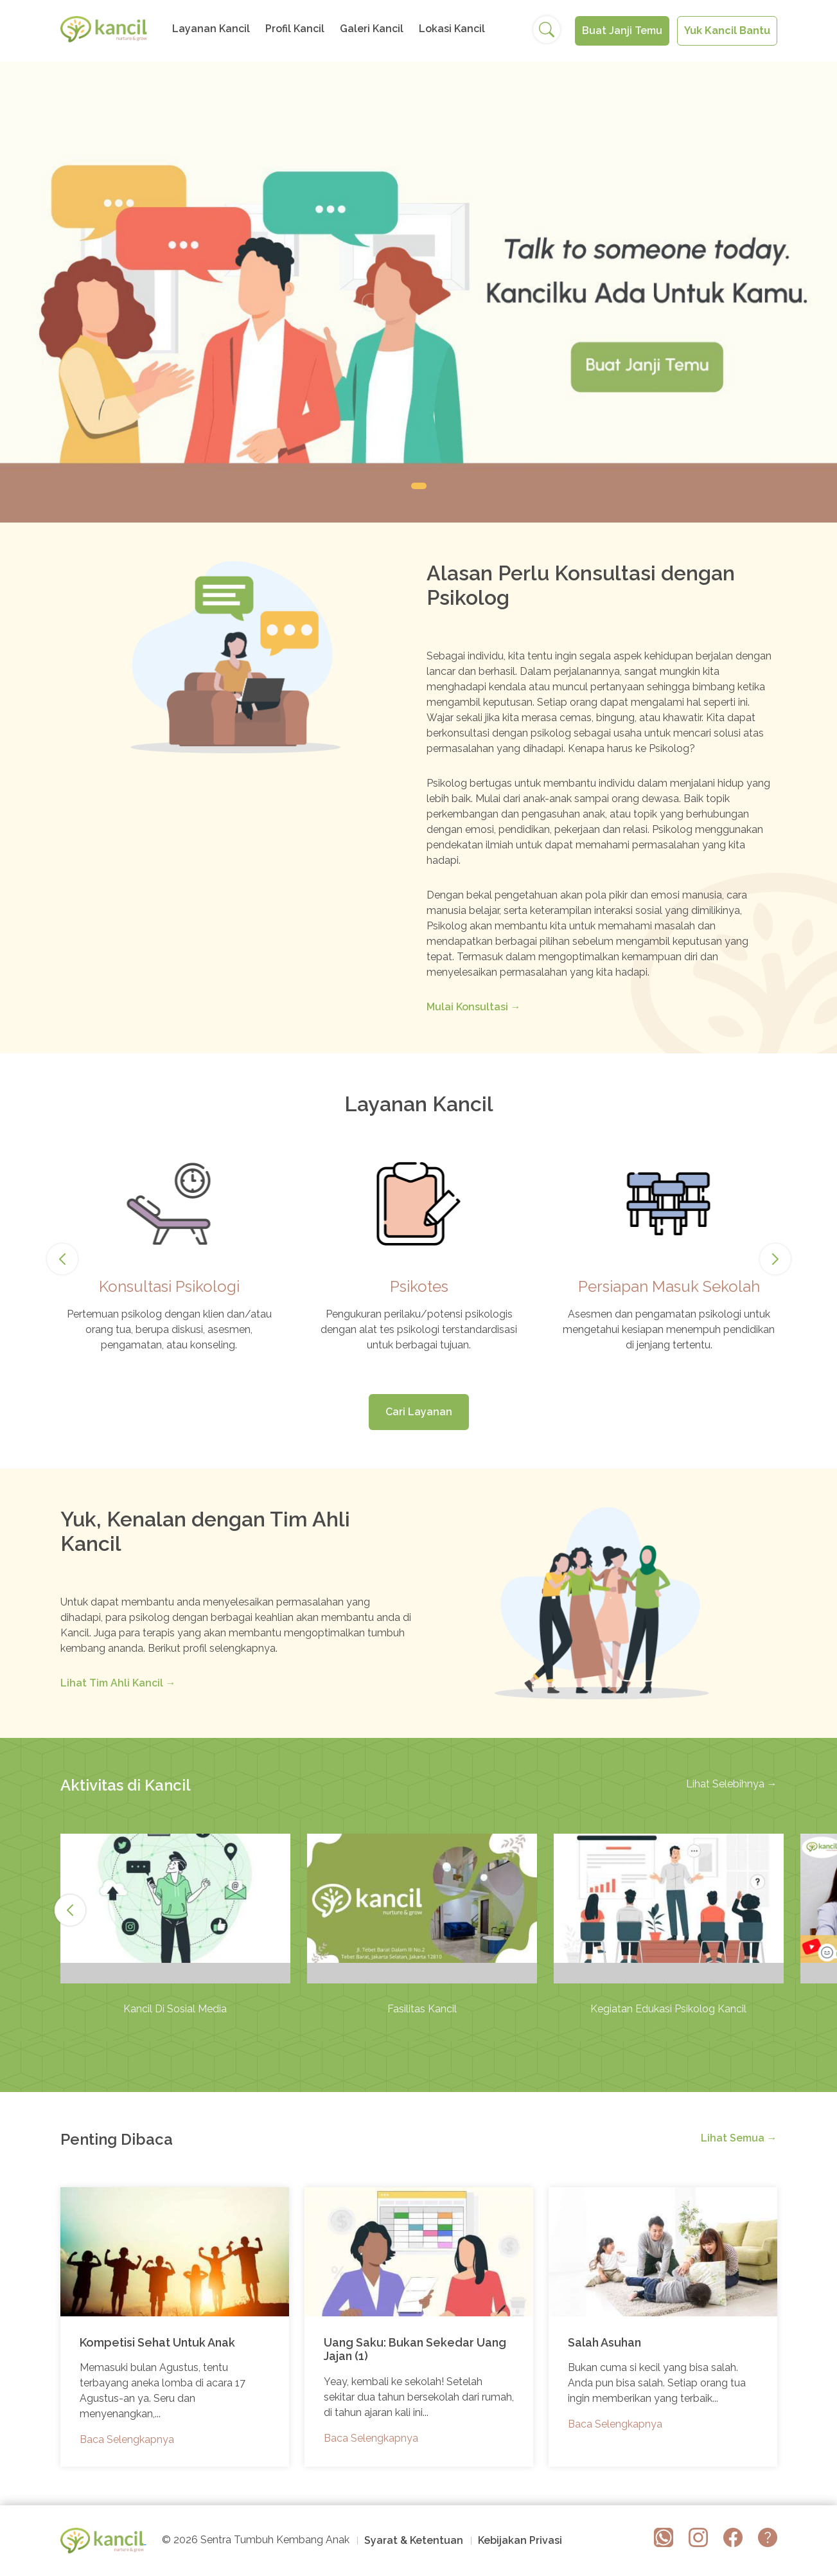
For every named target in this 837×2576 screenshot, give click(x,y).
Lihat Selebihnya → (731, 1784)
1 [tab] (419, 486)
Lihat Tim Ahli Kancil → (118, 1683)
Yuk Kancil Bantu (727, 30)
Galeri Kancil (371, 28)
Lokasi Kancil (452, 28)
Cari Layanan (418, 1412)
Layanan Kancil (211, 28)
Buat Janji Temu (622, 30)
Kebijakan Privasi (520, 2540)
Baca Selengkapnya (127, 2439)
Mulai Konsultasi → (474, 1007)
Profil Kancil (294, 28)
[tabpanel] (418, 292)
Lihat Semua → (739, 2138)
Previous (64, 1259)
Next (775, 1259)
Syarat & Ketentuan (413, 2540)
